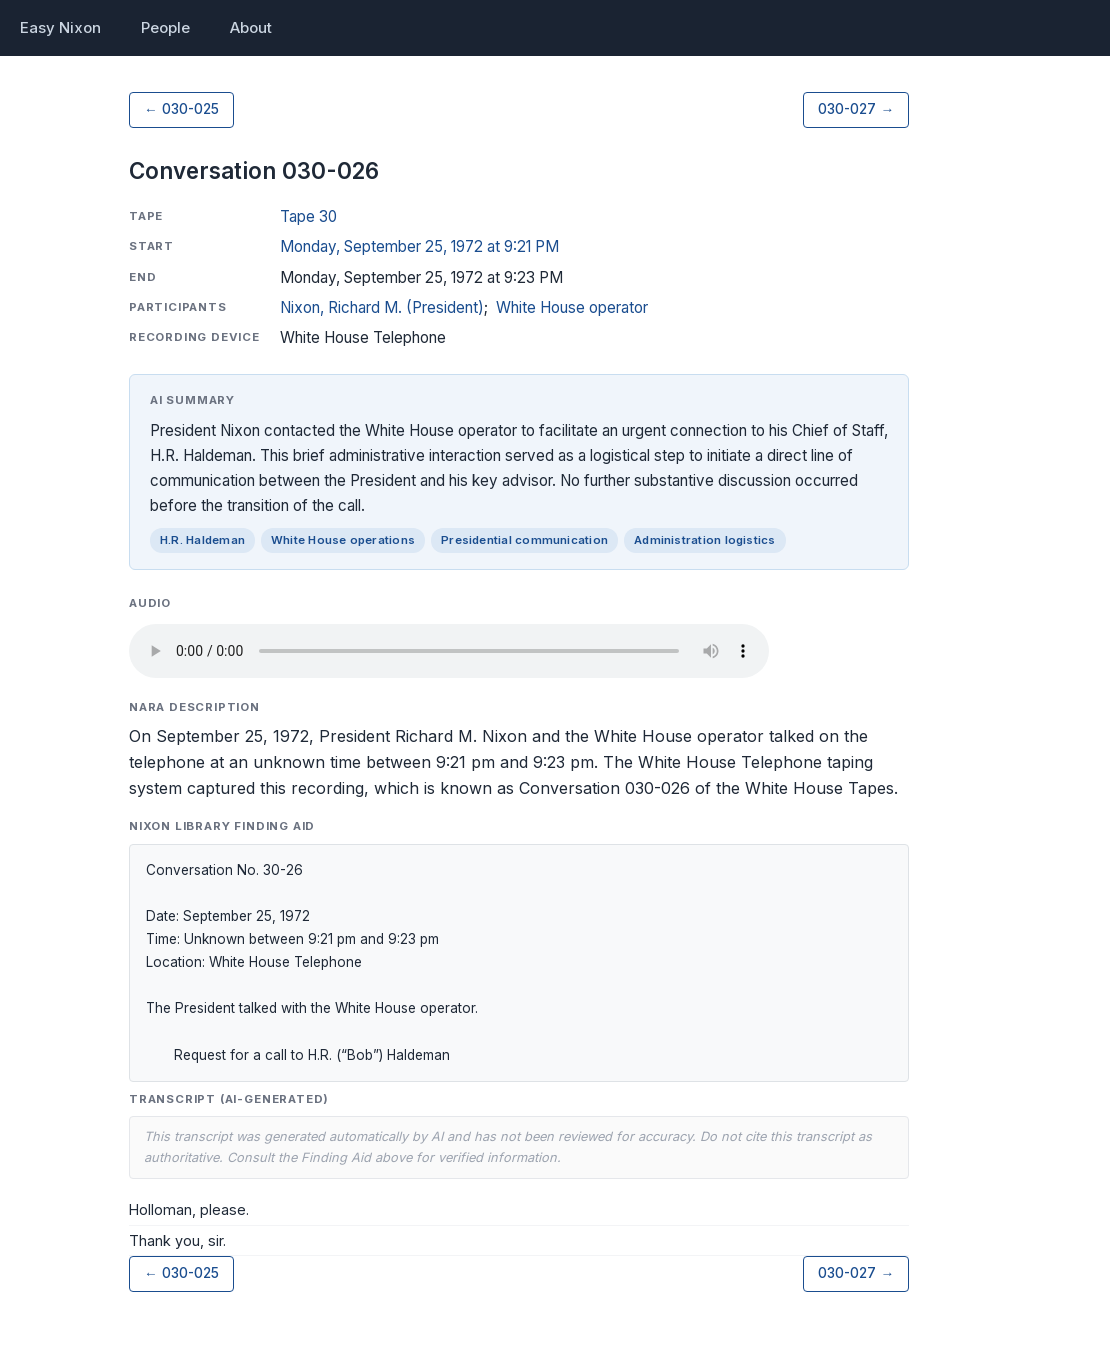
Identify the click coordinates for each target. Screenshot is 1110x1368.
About (251, 27)
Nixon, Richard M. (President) (382, 307)
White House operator (572, 307)
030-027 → (856, 109)
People (165, 27)
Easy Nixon (60, 27)
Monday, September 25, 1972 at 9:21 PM (419, 246)
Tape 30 (308, 216)
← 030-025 (181, 109)
